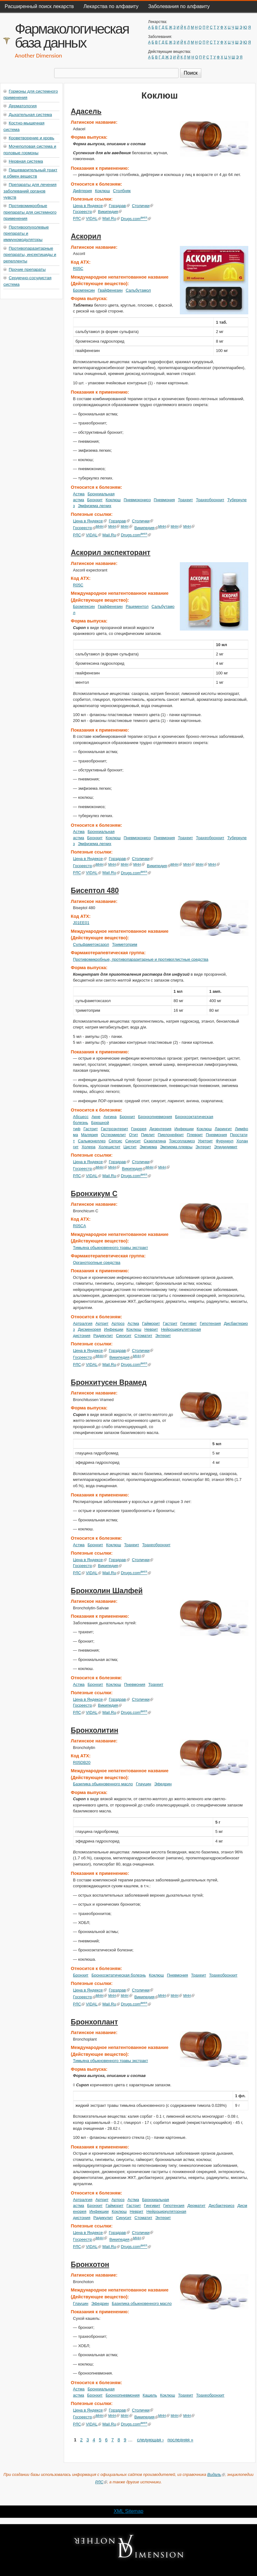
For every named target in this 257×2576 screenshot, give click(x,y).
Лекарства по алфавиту (110, 6)
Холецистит (109, 1147)
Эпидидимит (225, 1147)
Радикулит (103, 1335)
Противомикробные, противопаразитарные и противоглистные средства (140, 959)
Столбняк (122, 190)
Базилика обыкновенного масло (103, 1784)
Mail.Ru (111, 218)
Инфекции (184, 1128)
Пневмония (164, 499)
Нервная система (26, 161)
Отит (133, 1134)
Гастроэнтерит (114, 1128)
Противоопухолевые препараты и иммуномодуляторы (26, 233)
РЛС (79, 218)
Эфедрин (163, 1784)
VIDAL (93, 218)
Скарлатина (155, 1141)
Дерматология (23, 106)
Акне (95, 1116)
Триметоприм (124, 944)
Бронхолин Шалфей (107, 1591)
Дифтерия (82, 190)
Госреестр (84, 211)
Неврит (151, 1329)
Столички (142, 205)
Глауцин (143, 1784)
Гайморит (151, 1323)
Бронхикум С (94, 1194)
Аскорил (86, 236)
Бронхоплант (94, 2022)
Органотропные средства (96, 1262)
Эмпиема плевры (176, 1147)
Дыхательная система (30, 114)
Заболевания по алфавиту (179, 6)
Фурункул (224, 1141)
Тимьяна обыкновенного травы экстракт (110, 1247)
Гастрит (90, 1128)
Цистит (130, 1147)
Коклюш (102, 190)
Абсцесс (81, 1116)
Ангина (110, 1116)
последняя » (180, 2439)
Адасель (86, 111)
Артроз (117, 1323)
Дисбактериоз (221, 2205)
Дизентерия (160, 1128)
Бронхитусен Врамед (109, 1382)
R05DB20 (82, 1762)
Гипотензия (210, 1323)
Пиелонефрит (171, 1134)
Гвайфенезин (110, 290)
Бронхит (95, 499)
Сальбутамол (138, 290)
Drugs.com (136, 218)
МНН (101, 526)
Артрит (102, 1323)
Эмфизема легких (94, 505)
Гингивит (188, 1323)
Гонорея (138, 1128)
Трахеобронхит (210, 499)
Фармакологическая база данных (72, 35)
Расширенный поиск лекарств (39, 6)
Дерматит (196, 2205)
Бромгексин (84, 290)
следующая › (150, 2439)
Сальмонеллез (91, 1141)
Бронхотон (90, 2264)
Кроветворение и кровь (31, 138)
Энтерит (203, 1147)
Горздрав (119, 205)
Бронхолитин (94, 1730)
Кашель (150, 2395)
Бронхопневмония (155, 1116)
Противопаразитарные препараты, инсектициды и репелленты (29, 254)
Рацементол (137, 606)
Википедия (110, 211)
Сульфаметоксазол (91, 944)
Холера (89, 1147)
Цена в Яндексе (90, 205)
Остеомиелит (113, 1134)
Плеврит (195, 1134)
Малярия (89, 1134)
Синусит (133, 1141)
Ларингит (223, 1128)
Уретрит (205, 1141)
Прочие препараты (27, 269)
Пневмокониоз (137, 499)
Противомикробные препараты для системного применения (29, 212)
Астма (79, 494)
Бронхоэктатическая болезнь (118, 1975)
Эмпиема (148, 1147)
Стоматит (143, 1335)
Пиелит (148, 1134)
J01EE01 (81, 922)
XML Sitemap (128, 2511)
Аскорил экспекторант (111, 552)
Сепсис (115, 1141)
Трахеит (185, 499)
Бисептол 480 (95, 890)
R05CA (79, 1225)
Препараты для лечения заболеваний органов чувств (30, 191)
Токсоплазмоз (182, 1141)
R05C (78, 268)
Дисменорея (89, 1329)
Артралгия (82, 1323)
